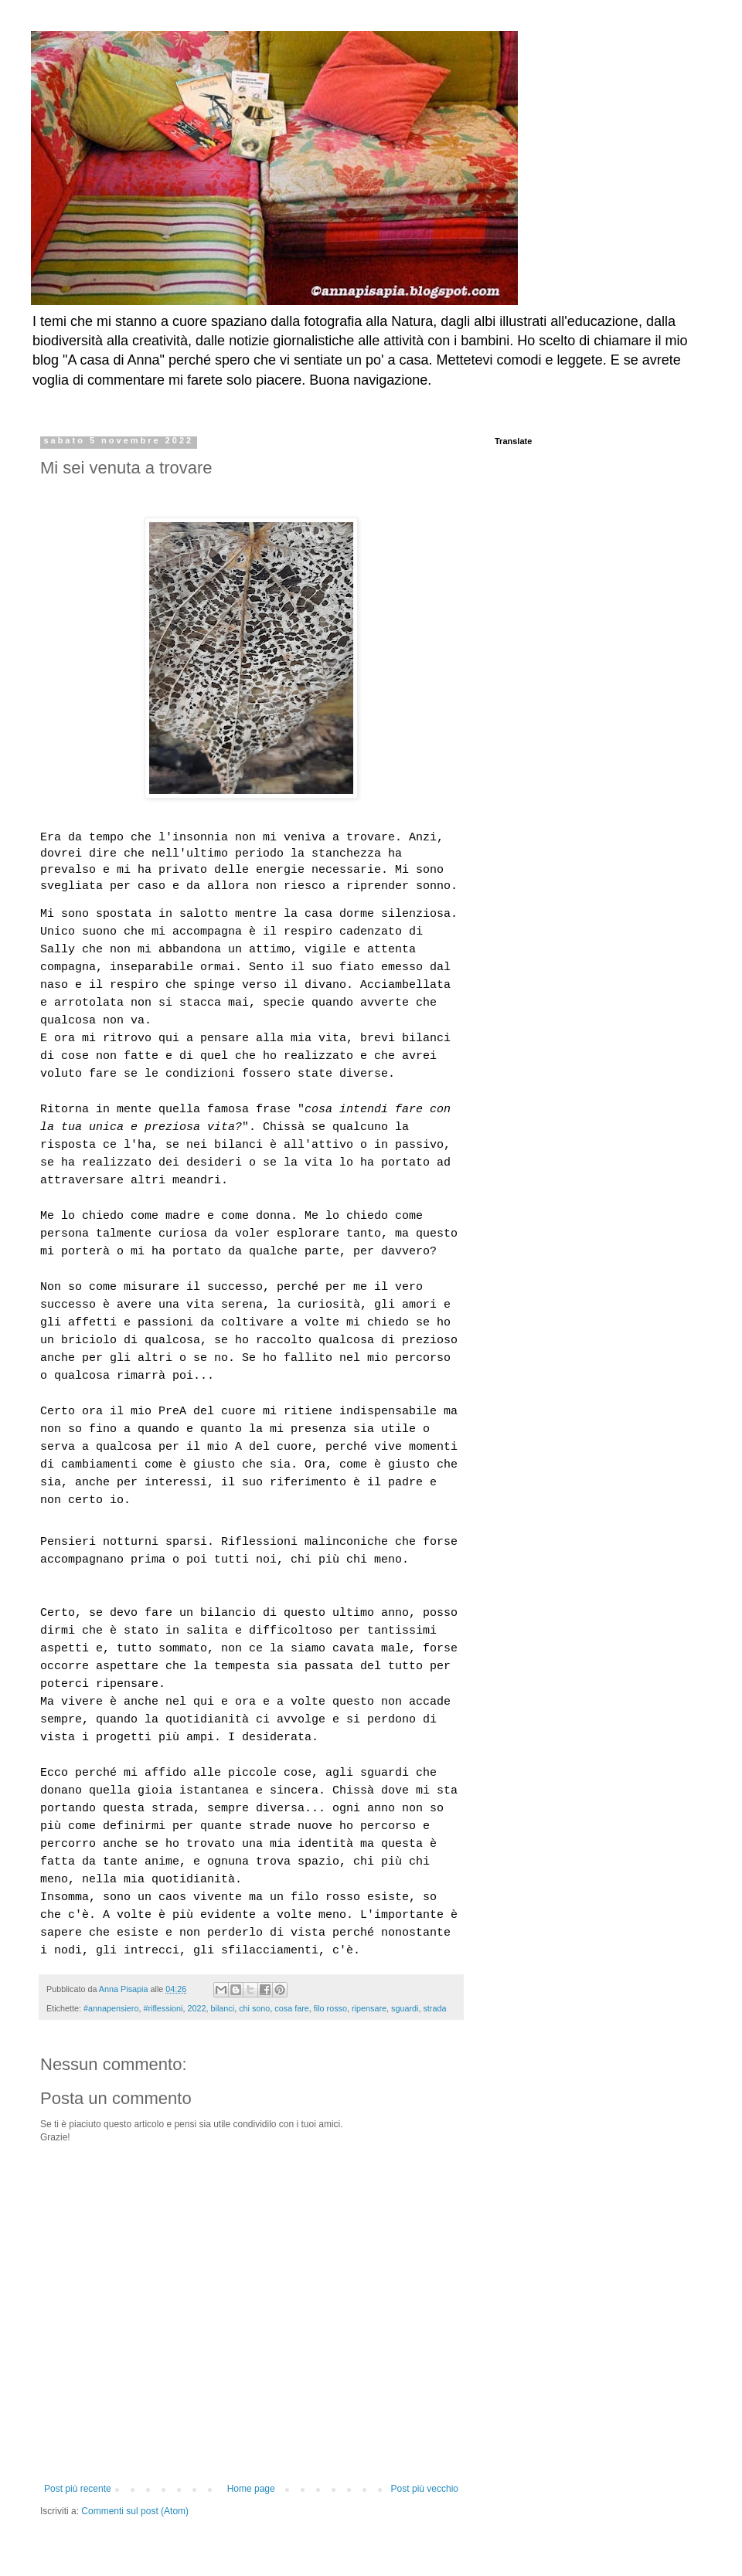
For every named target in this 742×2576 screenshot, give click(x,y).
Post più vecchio (424, 2488)
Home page (251, 2488)
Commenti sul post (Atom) (135, 2511)
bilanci (223, 2008)
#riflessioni (162, 2008)
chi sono (254, 2008)
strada (434, 2008)
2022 (196, 2008)
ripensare (369, 2008)
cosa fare (291, 2008)
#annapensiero (110, 2008)
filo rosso (330, 2008)
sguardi (404, 2008)
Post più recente (77, 2488)
